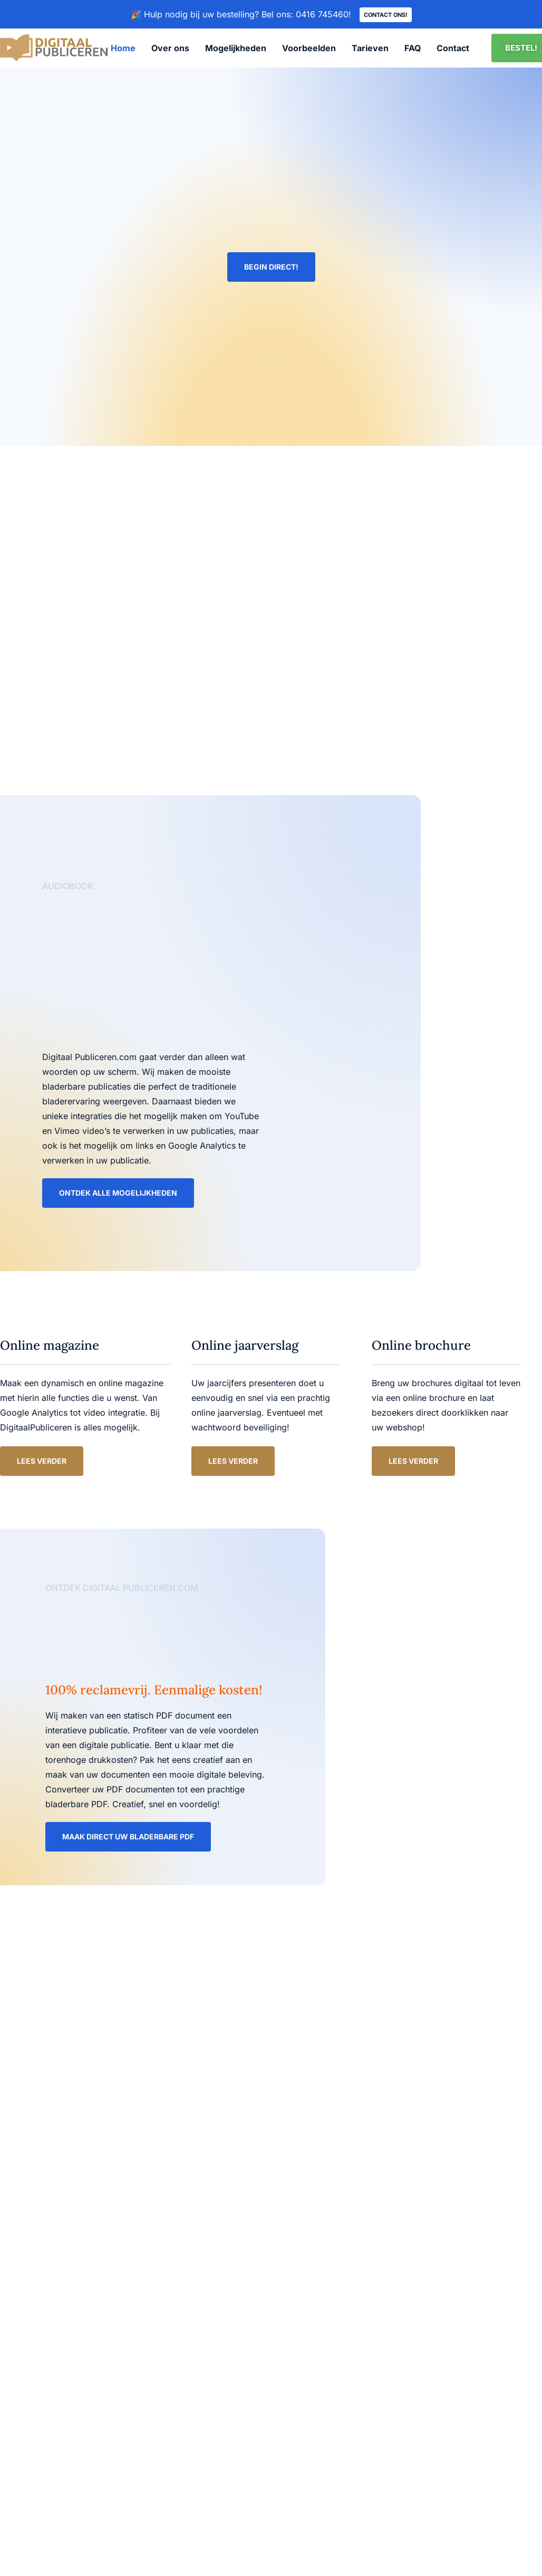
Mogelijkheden (235, 49)
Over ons (170, 49)
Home (123, 49)
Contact (453, 49)
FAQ (412, 49)
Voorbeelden (309, 49)
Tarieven (370, 49)
